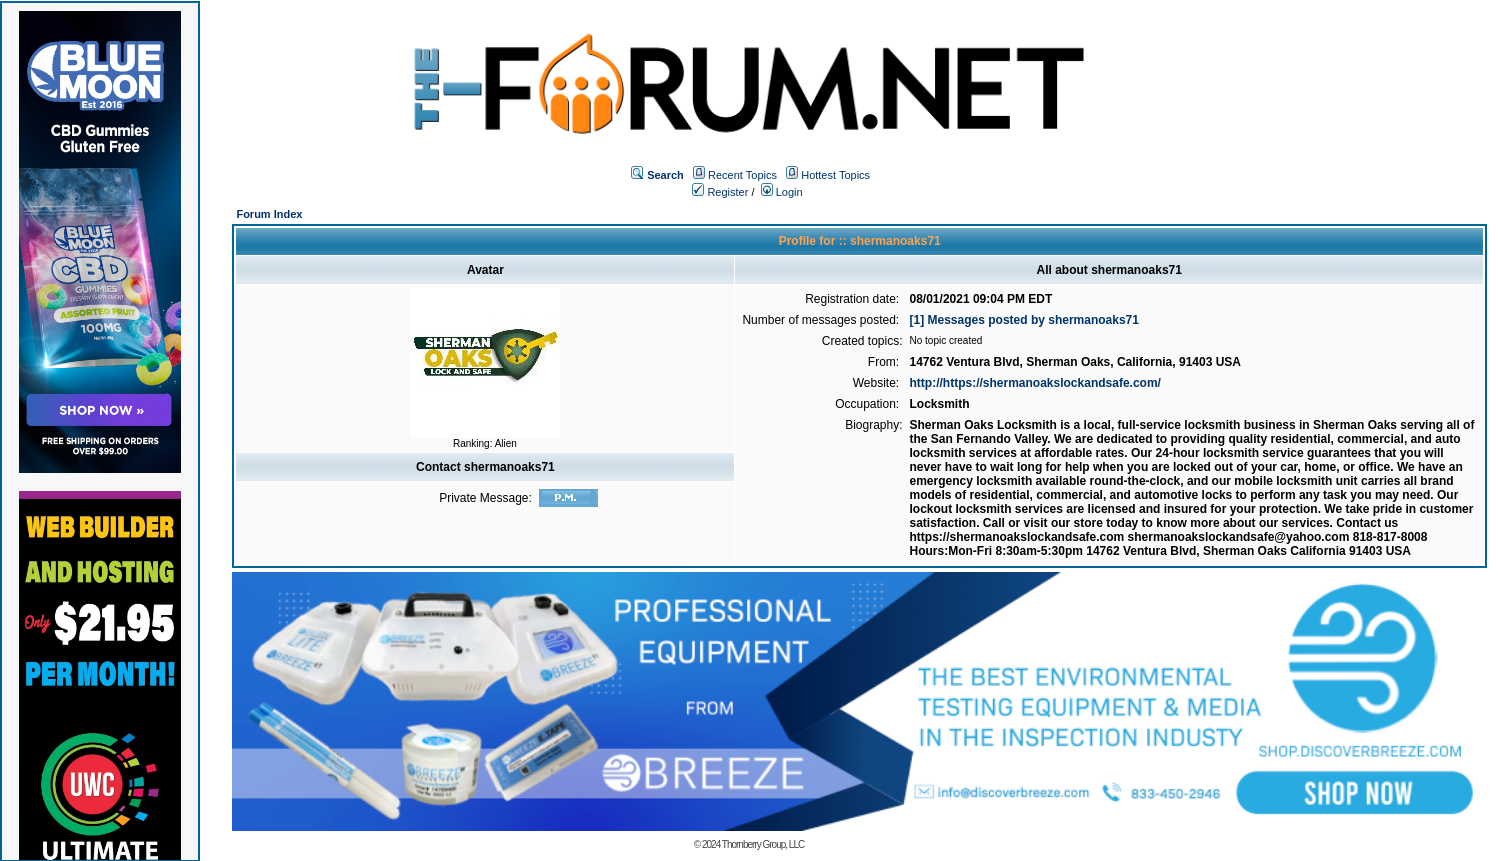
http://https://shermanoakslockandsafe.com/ (1035, 383)
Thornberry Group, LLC (763, 844)
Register (720, 192)
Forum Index (269, 214)
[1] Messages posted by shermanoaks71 (1024, 320)
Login (782, 192)
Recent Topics (742, 175)
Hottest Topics (835, 175)
